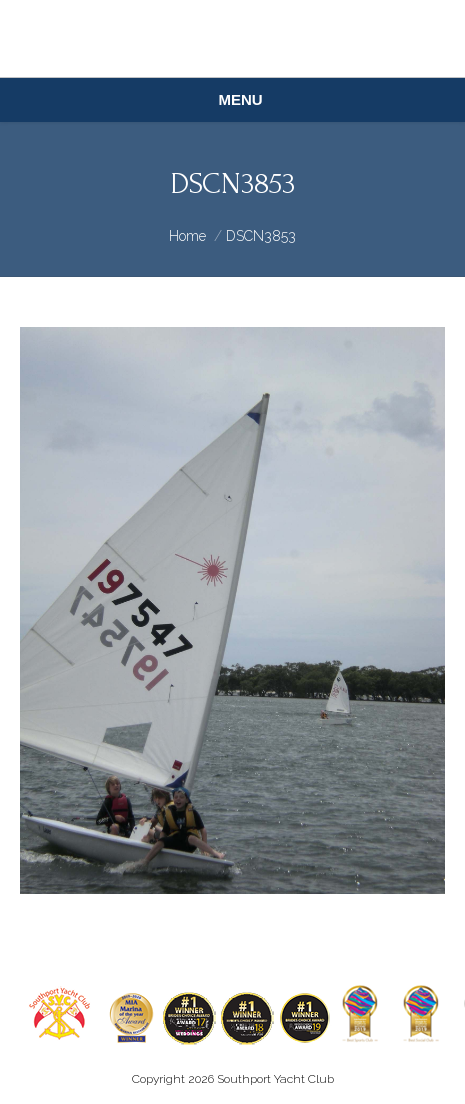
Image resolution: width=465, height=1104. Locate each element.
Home (187, 236)
